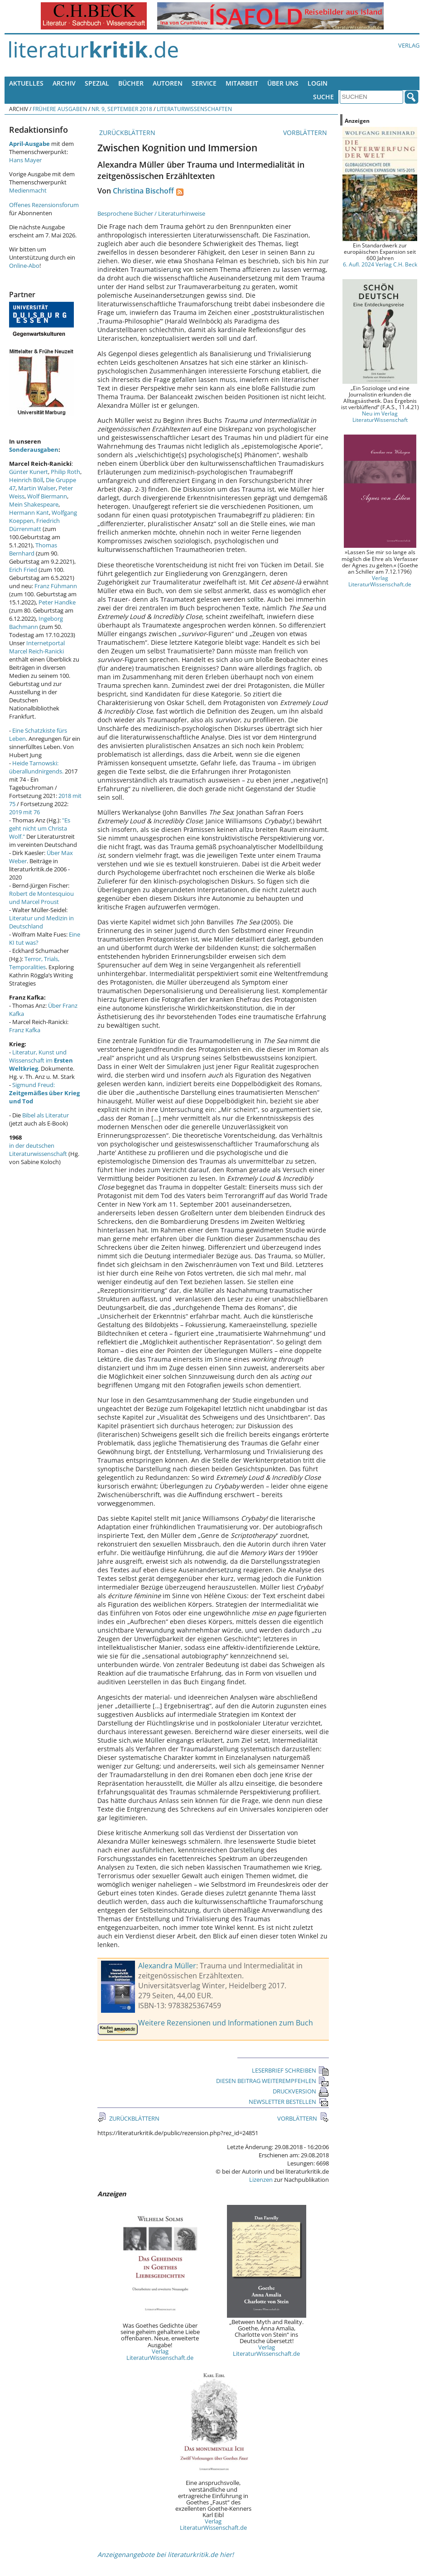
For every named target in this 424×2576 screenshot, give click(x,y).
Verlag (408, 45)
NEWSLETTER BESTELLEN (289, 2102)
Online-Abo (24, 265)
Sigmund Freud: (44, 1093)
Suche (323, 96)
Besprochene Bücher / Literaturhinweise (151, 213)
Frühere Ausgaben (60, 108)
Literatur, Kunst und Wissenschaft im (41, 1060)
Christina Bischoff (143, 191)
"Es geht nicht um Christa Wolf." (39, 828)
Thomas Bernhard (33, 549)
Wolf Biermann (47, 496)
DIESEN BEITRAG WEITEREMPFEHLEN (272, 2081)
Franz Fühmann (55, 586)
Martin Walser (37, 488)
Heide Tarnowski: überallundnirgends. (36, 767)
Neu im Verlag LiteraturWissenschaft (380, 416)
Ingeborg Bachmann (36, 622)
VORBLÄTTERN (306, 132)
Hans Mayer (25, 160)
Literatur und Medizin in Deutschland (41, 922)
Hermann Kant (29, 512)
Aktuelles (26, 83)
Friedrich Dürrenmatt (34, 525)
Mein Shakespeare (33, 504)
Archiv (64, 83)
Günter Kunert (28, 472)
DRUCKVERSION (301, 2091)
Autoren (168, 83)
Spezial (97, 83)
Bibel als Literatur (45, 1115)
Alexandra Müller (167, 1966)
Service (204, 83)
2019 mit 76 (24, 812)
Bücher (131, 83)
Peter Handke (57, 602)
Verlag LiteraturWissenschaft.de (159, 2354)
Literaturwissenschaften (194, 108)
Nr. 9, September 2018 (122, 108)
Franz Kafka (24, 1030)
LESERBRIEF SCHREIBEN (290, 2070)
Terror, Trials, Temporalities (34, 963)
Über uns (283, 83)
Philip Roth (65, 472)
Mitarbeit (242, 83)
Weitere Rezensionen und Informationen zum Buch (225, 2023)
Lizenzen (261, 2179)
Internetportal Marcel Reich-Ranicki (37, 647)
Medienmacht (28, 190)
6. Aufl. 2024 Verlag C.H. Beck (380, 264)
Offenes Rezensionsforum (44, 205)
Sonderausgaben (33, 449)
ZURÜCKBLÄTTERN (126, 132)
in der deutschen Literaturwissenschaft (38, 1149)
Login (318, 83)
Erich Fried (23, 569)
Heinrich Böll (26, 480)
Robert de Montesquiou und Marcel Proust (41, 897)
